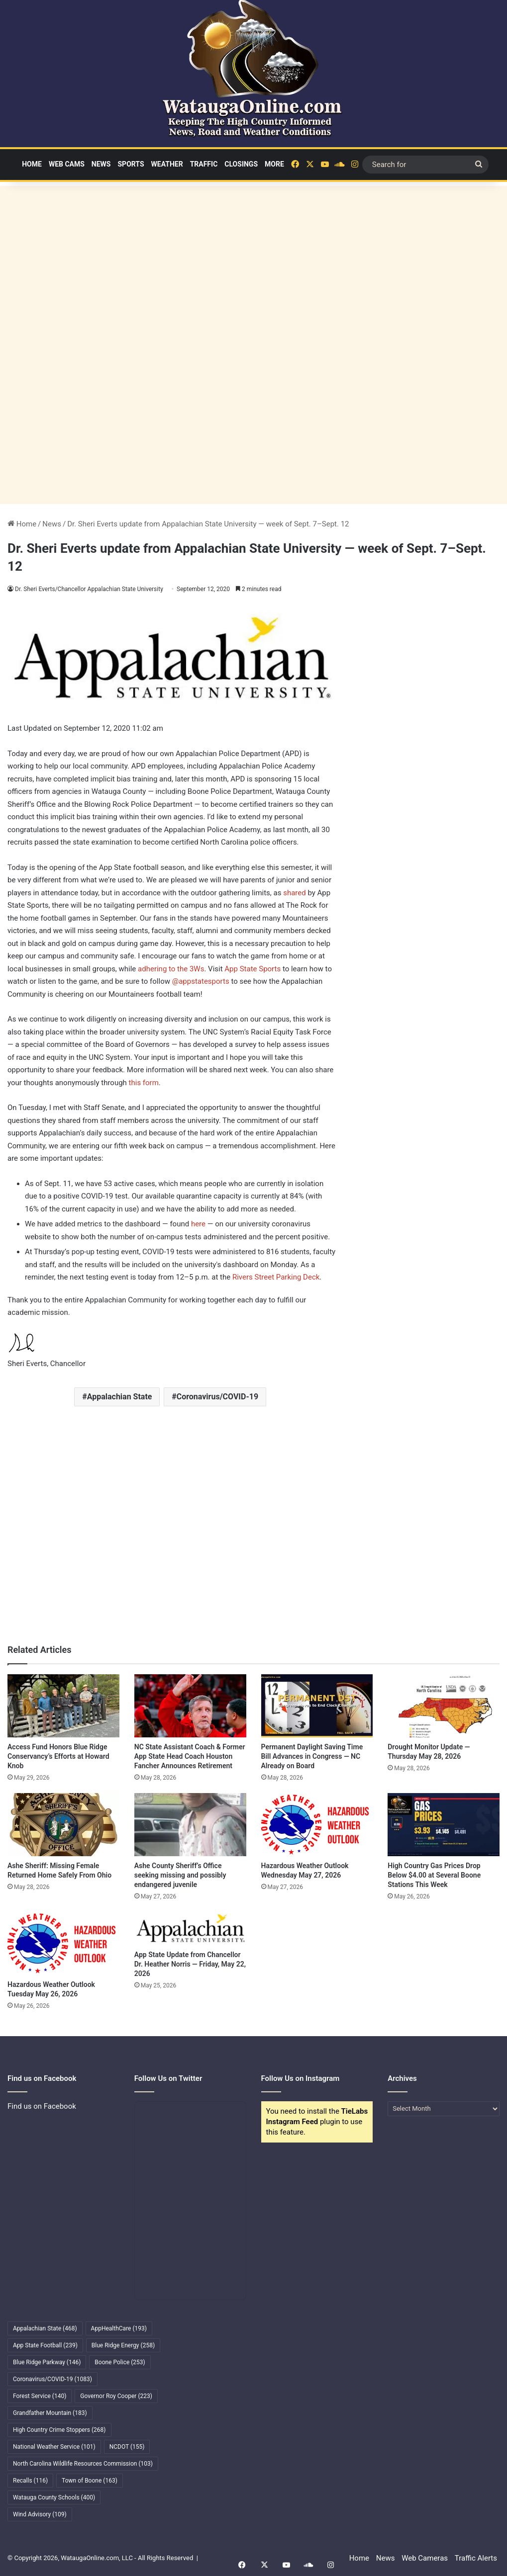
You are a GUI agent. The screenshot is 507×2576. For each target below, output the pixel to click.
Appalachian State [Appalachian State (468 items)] (45, 2328)
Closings (241, 164)
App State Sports (252, 968)
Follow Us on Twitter (168, 2078)
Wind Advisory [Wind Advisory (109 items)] (40, 2514)
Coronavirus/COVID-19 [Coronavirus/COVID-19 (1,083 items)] (52, 2379)
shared (294, 892)
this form (144, 1082)
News (101, 164)
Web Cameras (425, 2558)
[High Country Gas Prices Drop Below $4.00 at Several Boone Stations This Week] (444, 1824)
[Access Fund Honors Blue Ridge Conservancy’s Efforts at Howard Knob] (63, 1705)
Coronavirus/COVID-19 (217, 1396)
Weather (167, 164)
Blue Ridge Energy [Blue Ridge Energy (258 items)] (123, 2345)
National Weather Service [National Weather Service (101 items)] (54, 2446)
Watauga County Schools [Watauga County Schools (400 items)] (54, 2497)
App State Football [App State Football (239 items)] (45, 2345)
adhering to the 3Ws (171, 968)
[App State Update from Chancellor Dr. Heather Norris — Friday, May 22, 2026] (190, 1928)
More (274, 164)
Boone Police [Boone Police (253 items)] (120, 2362)
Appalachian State (119, 1396)
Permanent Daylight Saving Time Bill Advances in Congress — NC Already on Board (312, 1756)
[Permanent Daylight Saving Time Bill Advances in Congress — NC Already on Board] (317, 1705)
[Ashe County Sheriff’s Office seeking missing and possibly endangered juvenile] (190, 1824)
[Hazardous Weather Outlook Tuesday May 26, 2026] (63, 1943)
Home (32, 164)
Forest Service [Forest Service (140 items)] (39, 2396)
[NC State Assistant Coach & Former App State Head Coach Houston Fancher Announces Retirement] (190, 1705)
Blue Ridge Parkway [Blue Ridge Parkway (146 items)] (47, 2362)
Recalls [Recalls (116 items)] (30, 2480)
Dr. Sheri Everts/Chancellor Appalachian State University (90, 589)
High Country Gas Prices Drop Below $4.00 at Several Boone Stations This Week (434, 1875)
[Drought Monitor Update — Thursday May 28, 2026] (444, 1705)
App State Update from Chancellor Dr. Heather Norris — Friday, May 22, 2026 (190, 1964)
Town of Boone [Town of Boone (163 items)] (89, 2480)
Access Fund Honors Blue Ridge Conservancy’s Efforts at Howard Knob (58, 1756)
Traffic (204, 164)
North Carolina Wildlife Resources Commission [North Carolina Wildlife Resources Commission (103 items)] (83, 2463)
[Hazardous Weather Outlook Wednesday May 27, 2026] (317, 1824)
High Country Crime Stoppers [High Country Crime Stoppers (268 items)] (59, 2429)
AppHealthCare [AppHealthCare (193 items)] (119, 2328)
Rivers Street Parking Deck (275, 1277)
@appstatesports (200, 981)
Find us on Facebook (41, 2106)
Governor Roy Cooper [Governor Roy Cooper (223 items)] (116, 2396)
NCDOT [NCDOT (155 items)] (127, 2446)
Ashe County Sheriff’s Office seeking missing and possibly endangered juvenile (180, 1875)
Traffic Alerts (476, 2558)
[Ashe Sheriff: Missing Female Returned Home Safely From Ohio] (63, 1824)
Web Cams (67, 164)
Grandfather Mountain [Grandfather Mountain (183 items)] (50, 2412)
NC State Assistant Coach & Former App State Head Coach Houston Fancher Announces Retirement (189, 1756)
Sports (130, 164)
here (198, 1223)
